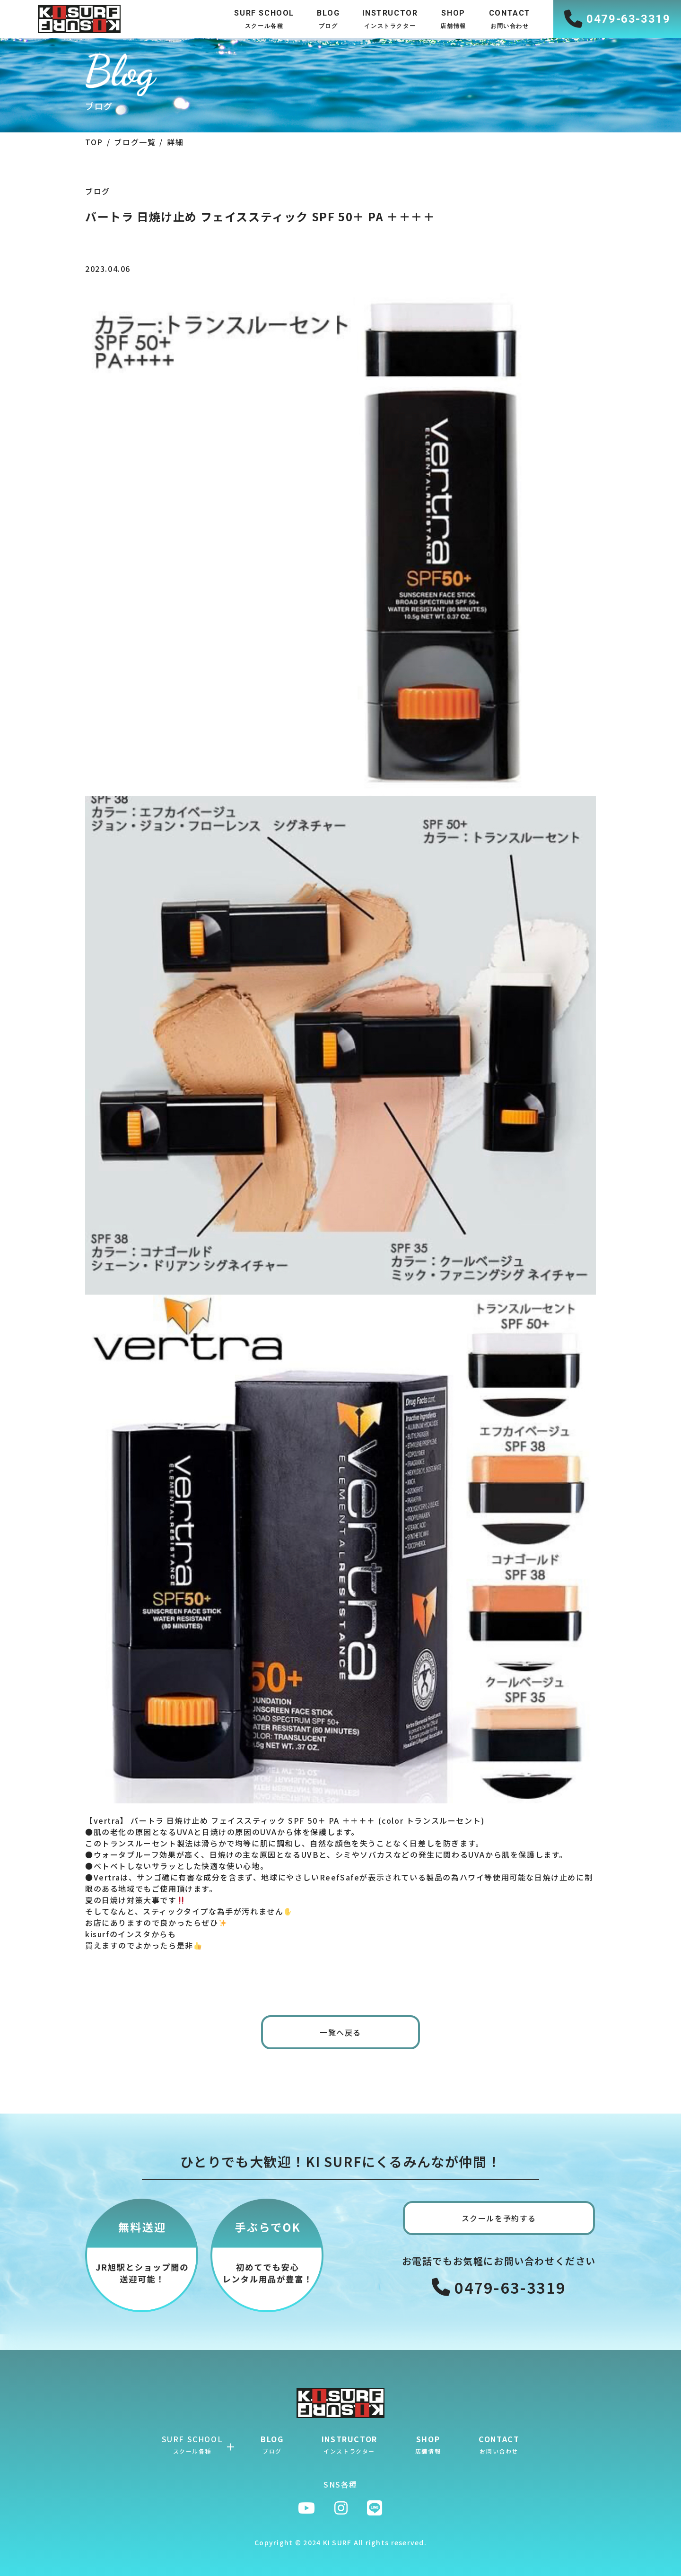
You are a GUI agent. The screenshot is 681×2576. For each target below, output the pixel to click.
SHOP (428, 2444)
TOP (94, 142)
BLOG (272, 2444)
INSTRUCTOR (349, 2444)
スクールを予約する (499, 2218)
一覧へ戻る (340, 2032)
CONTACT (499, 2444)
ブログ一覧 (135, 142)
